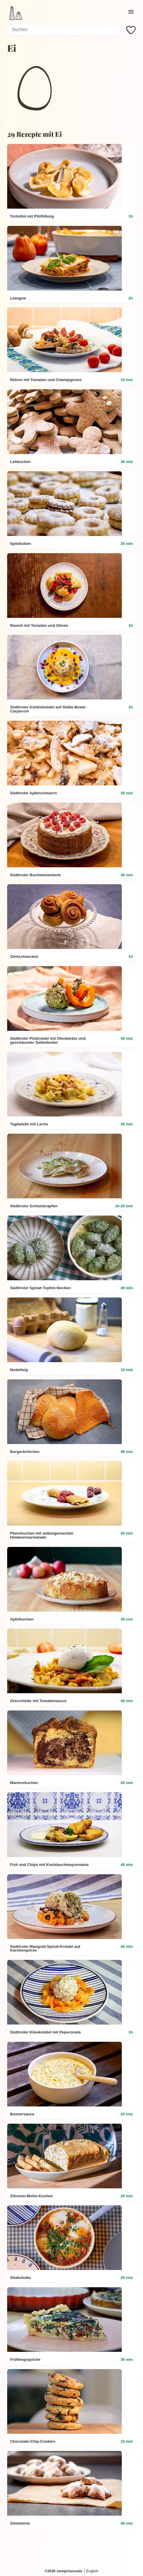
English (92, 2571)
